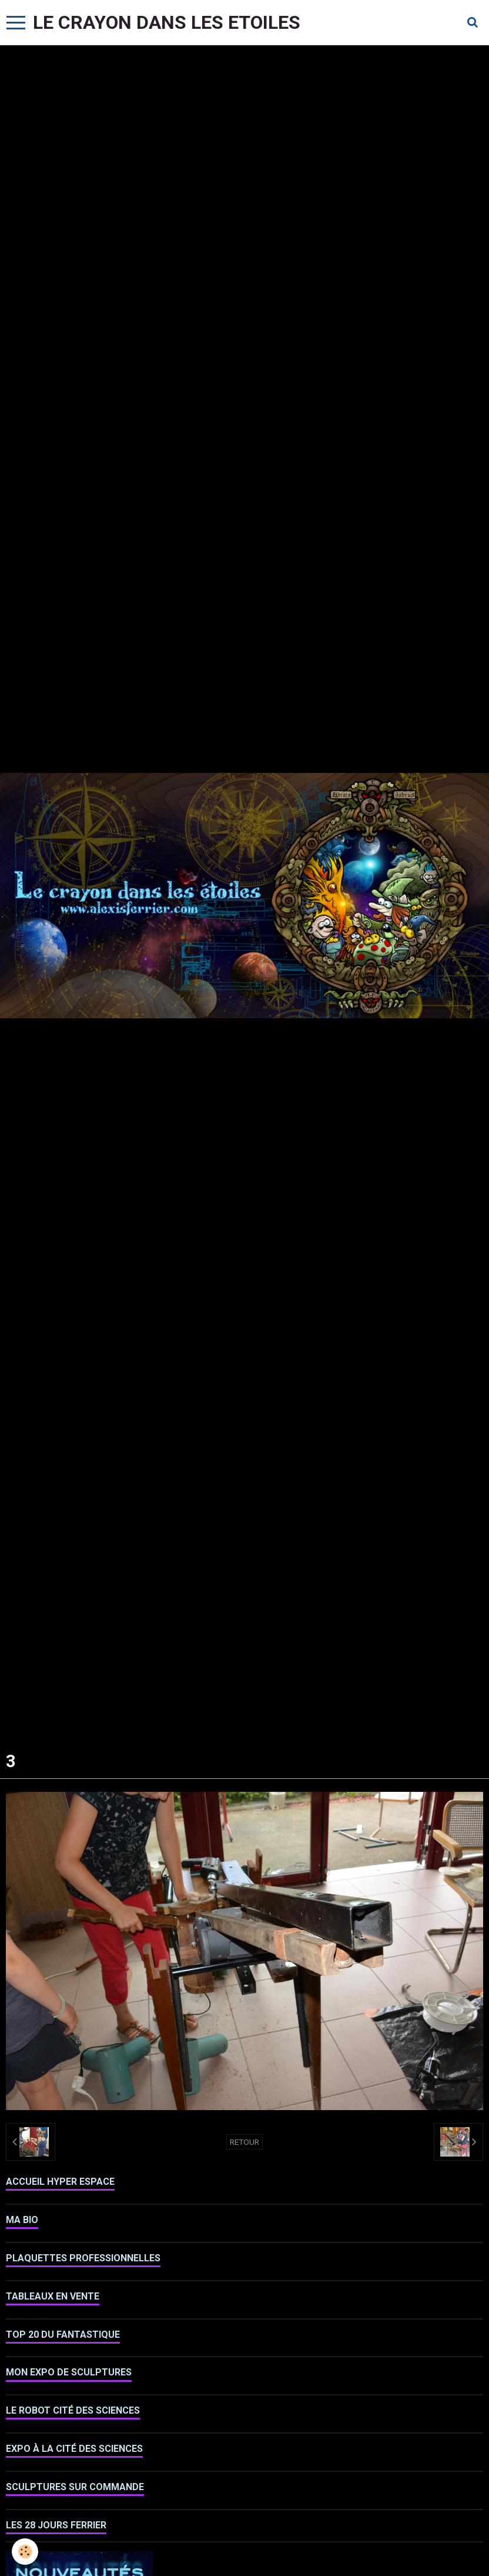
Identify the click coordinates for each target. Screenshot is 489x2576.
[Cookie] (25, 2551)
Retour (244, 2142)
